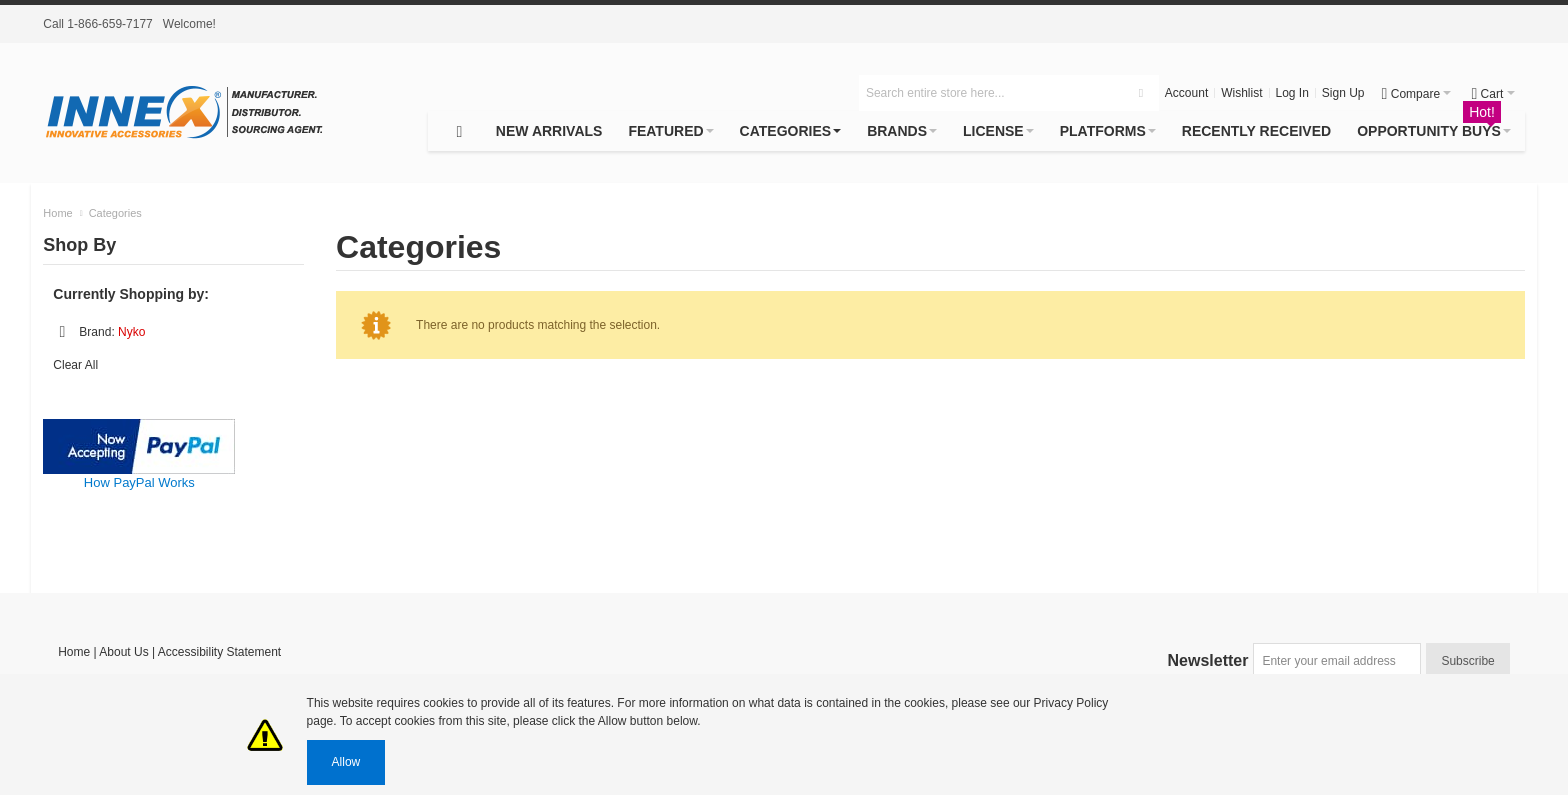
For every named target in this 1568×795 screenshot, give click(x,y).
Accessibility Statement (219, 652)
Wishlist (1241, 93)
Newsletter (1208, 660)
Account (1186, 93)
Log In (1292, 93)
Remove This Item (62, 332)
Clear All (75, 365)
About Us (123, 652)
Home (74, 652)
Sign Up (1343, 93)
